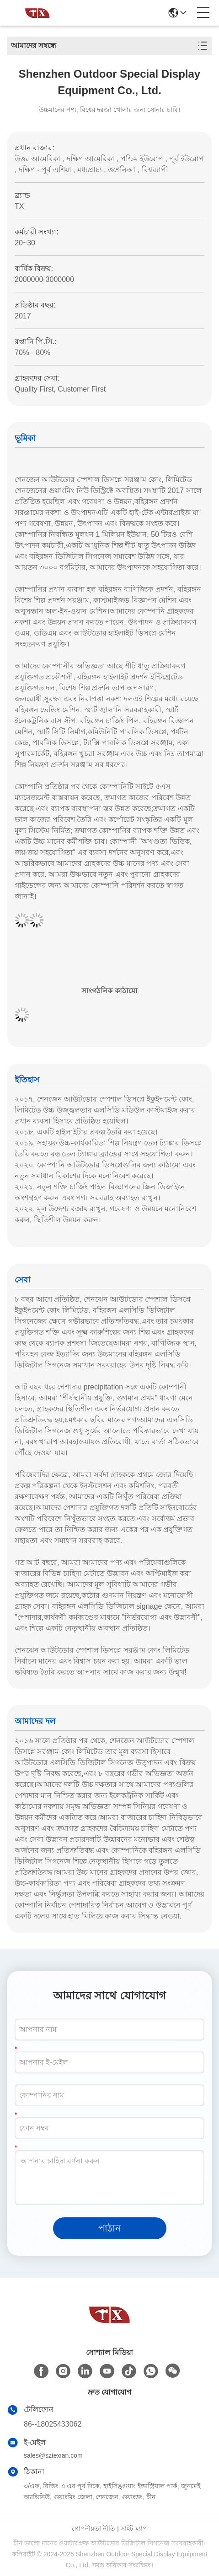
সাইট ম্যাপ (134, 2528)
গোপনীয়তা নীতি (93, 2528)
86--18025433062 (52, 2424)
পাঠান (109, 2228)
